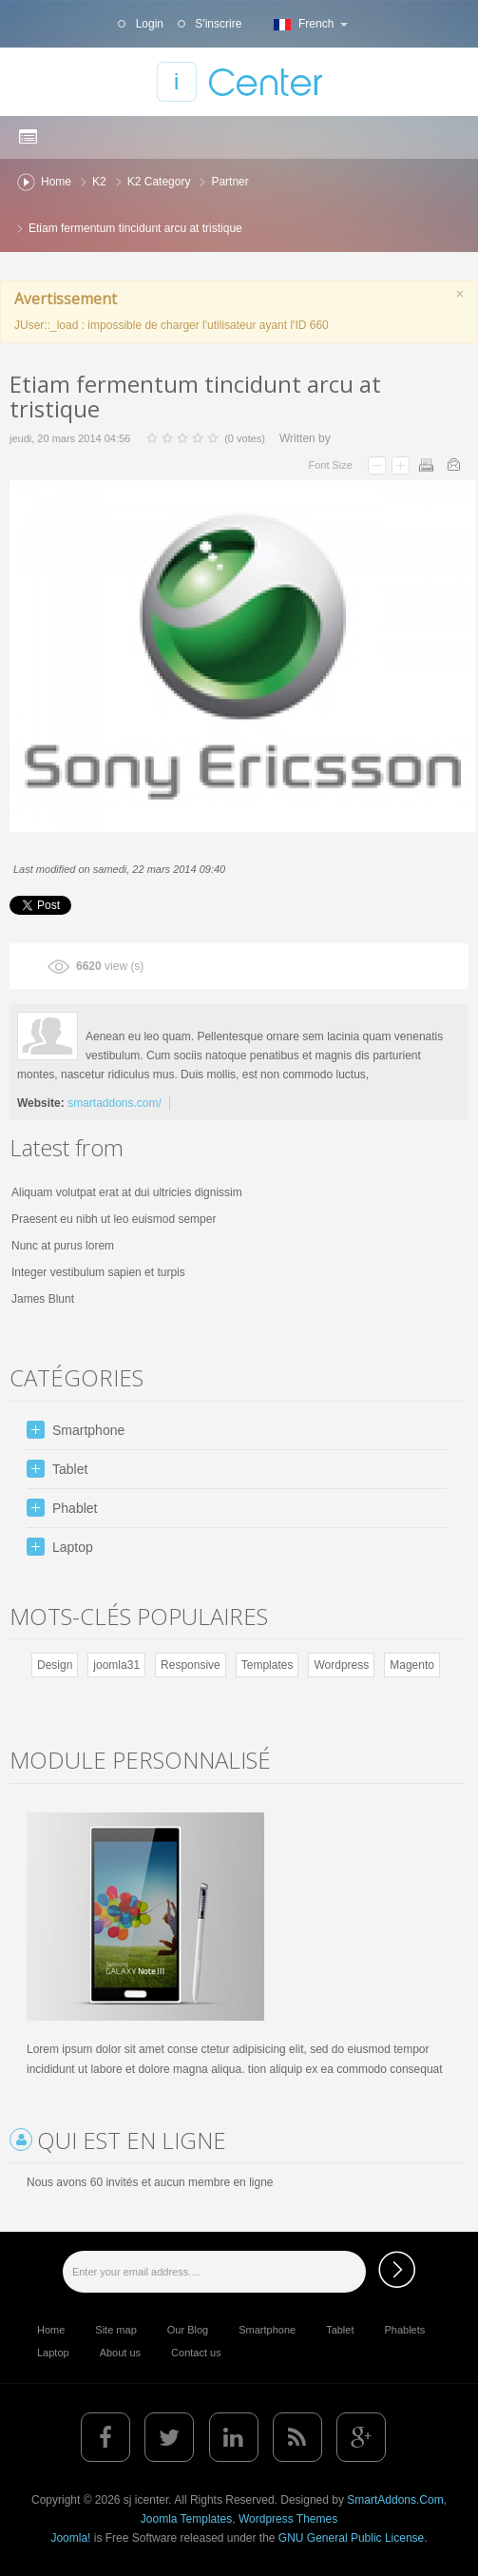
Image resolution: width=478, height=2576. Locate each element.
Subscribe (396, 2269)
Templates (267, 1665)
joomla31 (116, 1665)
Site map (115, 2329)
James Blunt (42, 1299)
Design (54, 1665)
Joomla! (70, 2538)
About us (120, 2352)
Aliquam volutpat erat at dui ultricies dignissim (126, 1192)
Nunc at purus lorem (62, 1245)
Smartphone (267, 2329)
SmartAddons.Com (395, 2500)
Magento (412, 1665)
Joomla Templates (187, 2519)
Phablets (404, 2329)
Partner (229, 181)
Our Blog (187, 2329)
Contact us (196, 2352)
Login (147, 23)
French (308, 23)
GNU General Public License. (353, 2538)
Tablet (340, 2329)
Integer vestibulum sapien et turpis (98, 1272)
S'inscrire (216, 23)
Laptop (53, 2352)
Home (56, 181)
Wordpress (341, 1665)
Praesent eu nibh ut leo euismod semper (113, 1219)
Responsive (190, 1665)
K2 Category (159, 181)
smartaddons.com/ (114, 1103)
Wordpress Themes (288, 2519)
